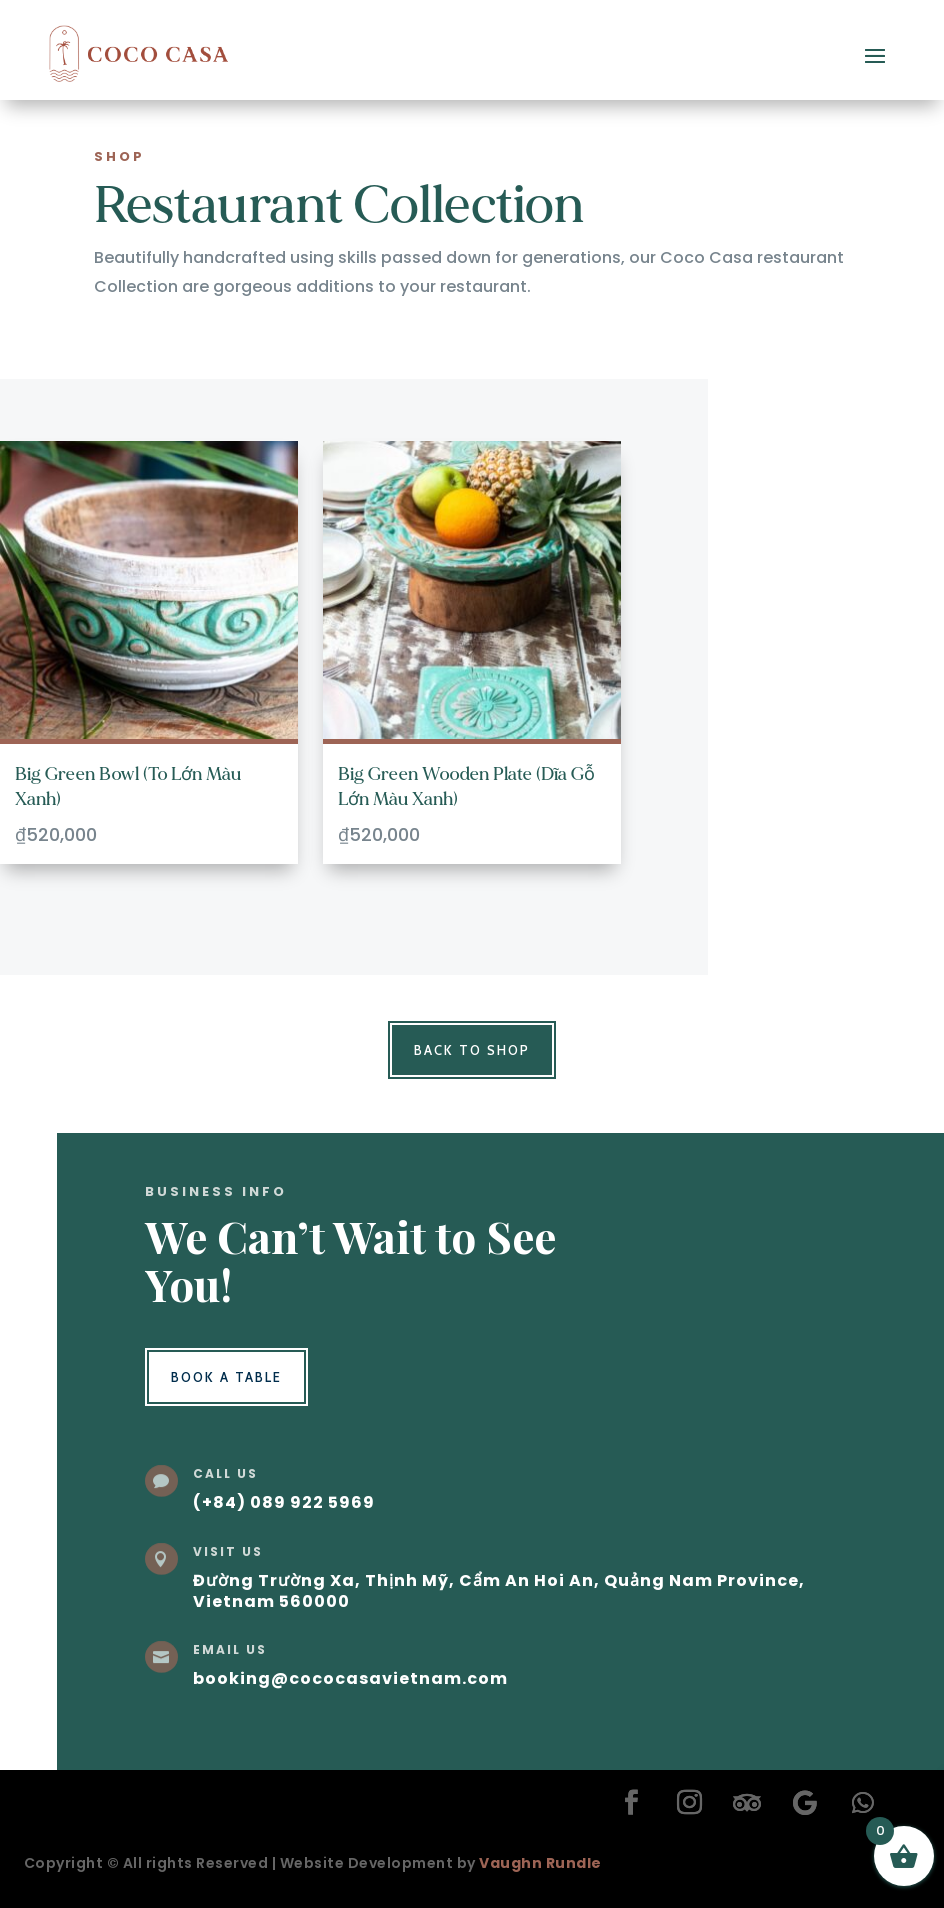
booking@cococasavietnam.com (350, 1678)
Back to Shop (472, 1050)
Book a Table (226, 1377)
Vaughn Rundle (540, 1863)
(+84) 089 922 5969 (284, 1502)
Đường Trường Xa (274, 1580)
